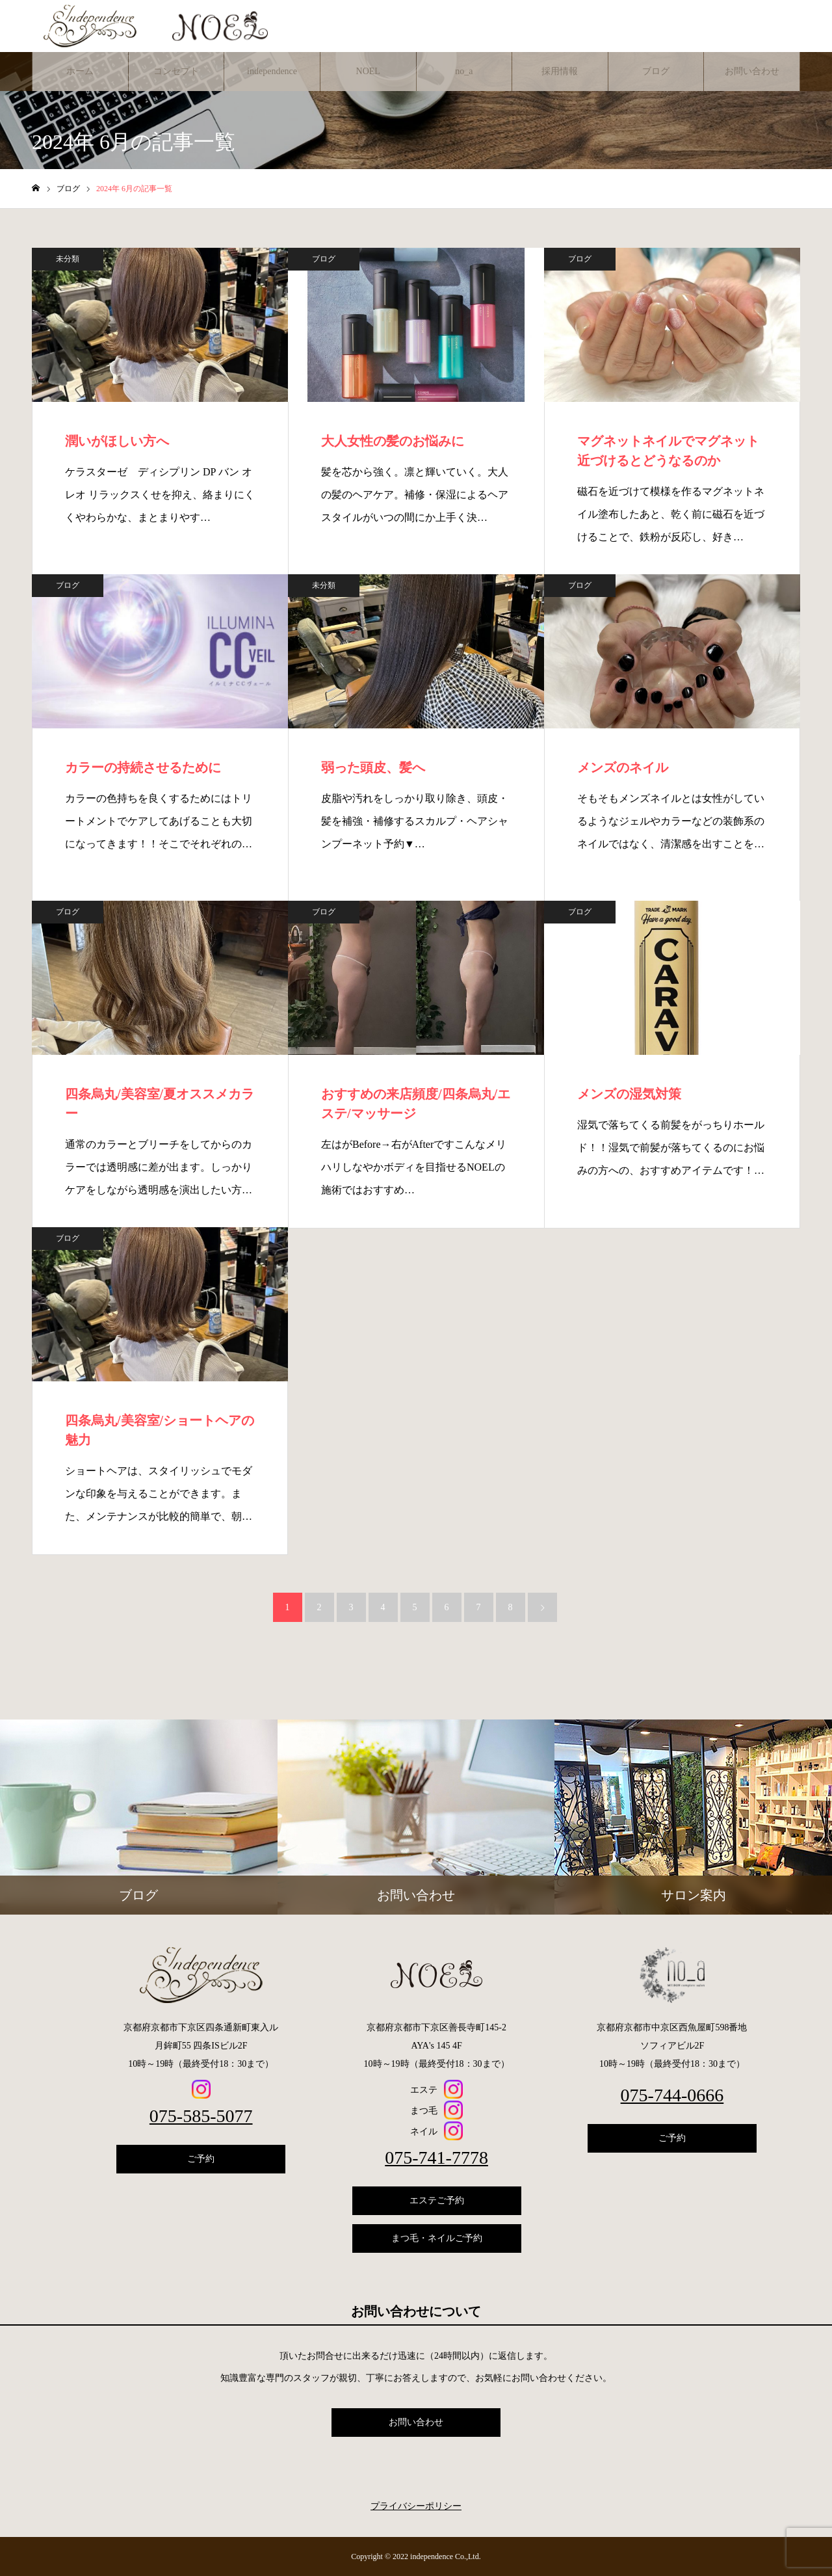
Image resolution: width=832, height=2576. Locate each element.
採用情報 (559, 71)
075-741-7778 (436, 2157)
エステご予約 (437, 2200)
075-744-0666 (672, 2095)
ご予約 (200, 2159)
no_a (464, 71)
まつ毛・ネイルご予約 (436, 2238)
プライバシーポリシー (416, 2506)
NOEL (368, 71)
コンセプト (176, 71)
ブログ (656, 71)
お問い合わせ (752, 71)
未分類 (67, 258)
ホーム (80, 71)
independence (272, 71)
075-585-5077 (201, 2116)
